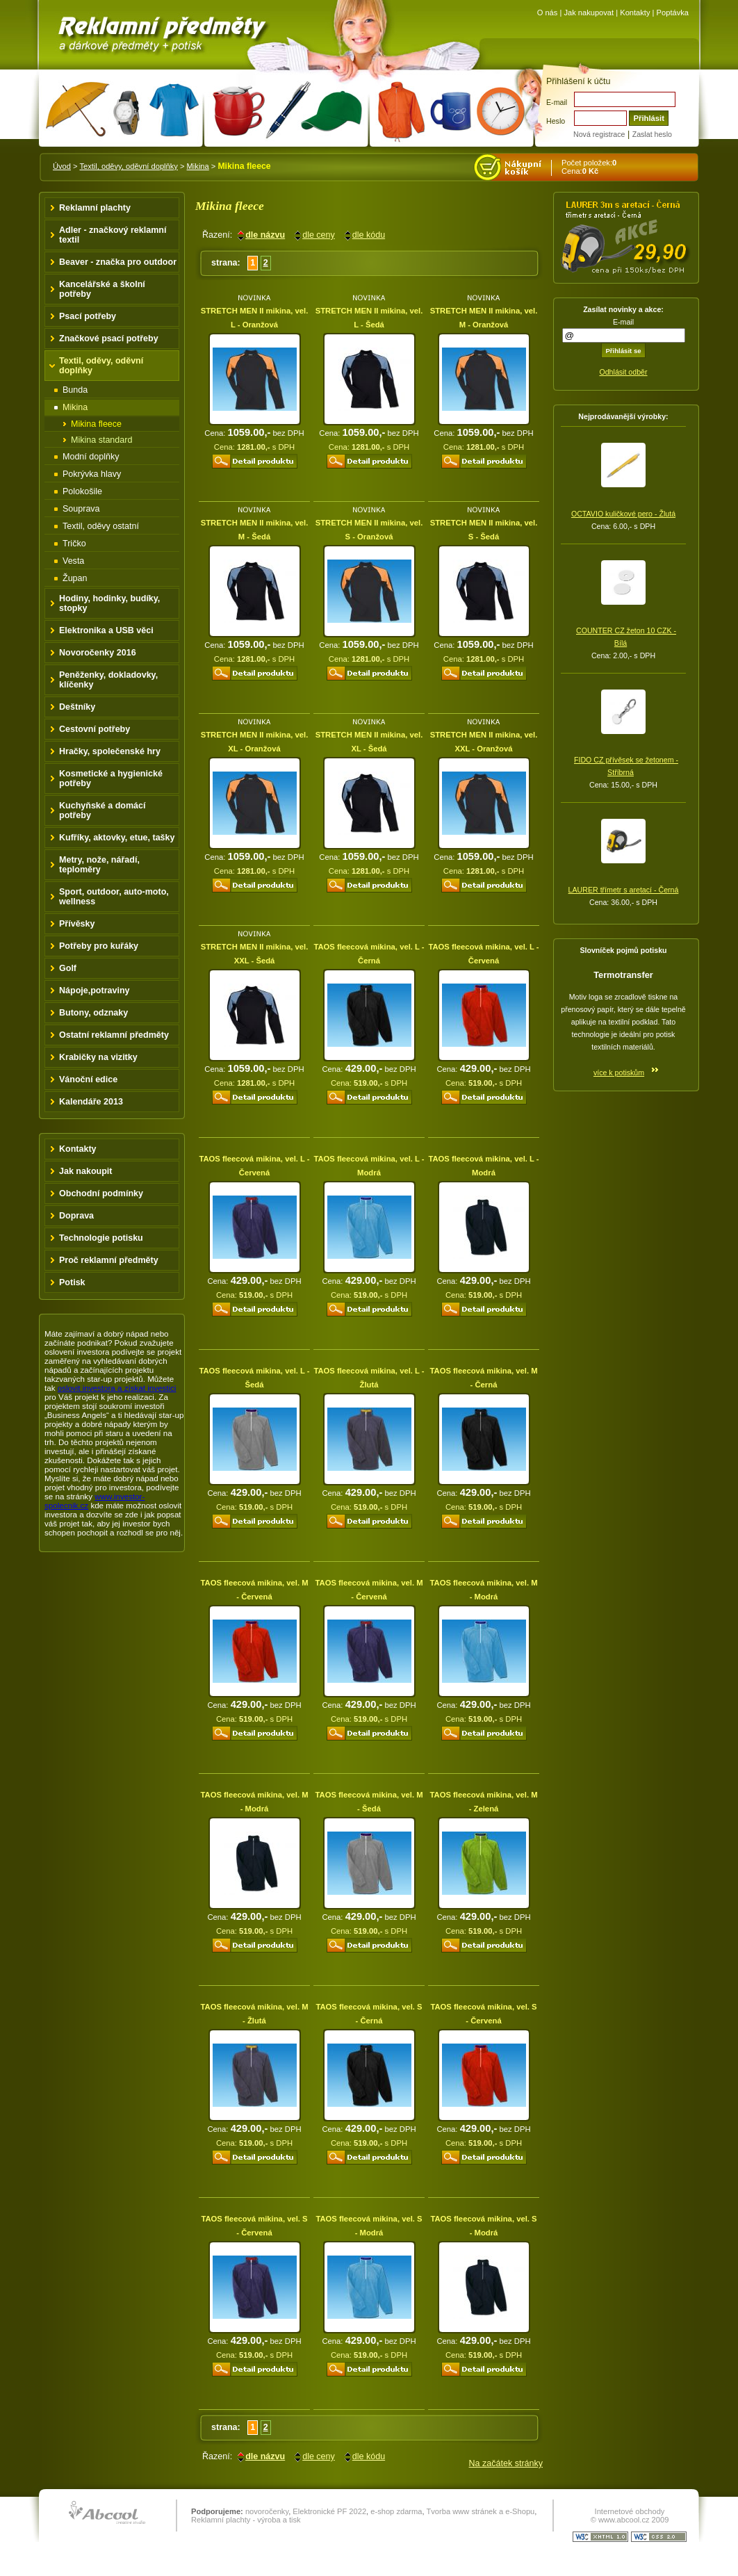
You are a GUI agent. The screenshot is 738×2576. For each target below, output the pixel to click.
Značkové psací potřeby (108, 338)
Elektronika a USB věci (106, 630)
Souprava (81, 509)
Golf (67, 968)
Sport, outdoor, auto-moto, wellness (114, 896)
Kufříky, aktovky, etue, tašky (117, 837)
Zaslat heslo (652, 134)
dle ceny (318, 235)
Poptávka (673, 12)
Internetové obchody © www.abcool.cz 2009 (630, 2515)
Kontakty (635, 12)
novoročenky (266, 2511)
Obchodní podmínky (101, 1193)
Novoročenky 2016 (97, 653)
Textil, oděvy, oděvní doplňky (128, 166)
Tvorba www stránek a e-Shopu (480, 2511)
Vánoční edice (88, 1079)
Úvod (62, 166)
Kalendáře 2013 (91, 1102)
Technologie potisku (101, 1238)
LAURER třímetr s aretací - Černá (623, 890)
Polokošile (82, 491)
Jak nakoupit (86, 1171)
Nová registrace (599, 134)
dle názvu (265, 235)
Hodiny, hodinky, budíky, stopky (109, 603)
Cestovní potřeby (94, 729)
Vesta (73, 561)
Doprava (76, 1216)
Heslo (555, 121)
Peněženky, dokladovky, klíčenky (108, 680)
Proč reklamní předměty (108, 1260)
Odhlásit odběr (623, 372)
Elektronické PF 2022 (329, 2511)
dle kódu (368, 235)
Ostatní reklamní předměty (114, 1035)
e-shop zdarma (396, 2511)
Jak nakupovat (589, 12)
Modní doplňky (91, 457)
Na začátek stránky (506, 2463)
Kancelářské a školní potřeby (102, 289)
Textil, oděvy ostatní (101, 526)
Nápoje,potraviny (94, 990)
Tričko (74, 543)
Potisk (72, 1282)
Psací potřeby (87, 316)
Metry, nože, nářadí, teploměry (99, 864)
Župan (75, 578)
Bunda (75, 390)
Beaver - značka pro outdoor (118, 262)
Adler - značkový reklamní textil (112, 235)
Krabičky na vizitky (98, 1057)
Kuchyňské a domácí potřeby (102, 810)
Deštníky (77, 707)
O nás (547, 12)
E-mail (556, 102)
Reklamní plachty (95, 208)
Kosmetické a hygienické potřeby (111, 778)
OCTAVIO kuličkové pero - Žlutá (623, 514)
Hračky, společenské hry (110, 751)
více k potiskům (618, 1072)
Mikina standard (101, 440)
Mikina (198, 166)
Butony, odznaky (93, 1013)
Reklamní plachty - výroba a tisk (246, 2520)
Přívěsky (77, 924)
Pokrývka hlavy (92, 474)
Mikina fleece (96, 424)
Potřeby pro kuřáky (98, 946)
